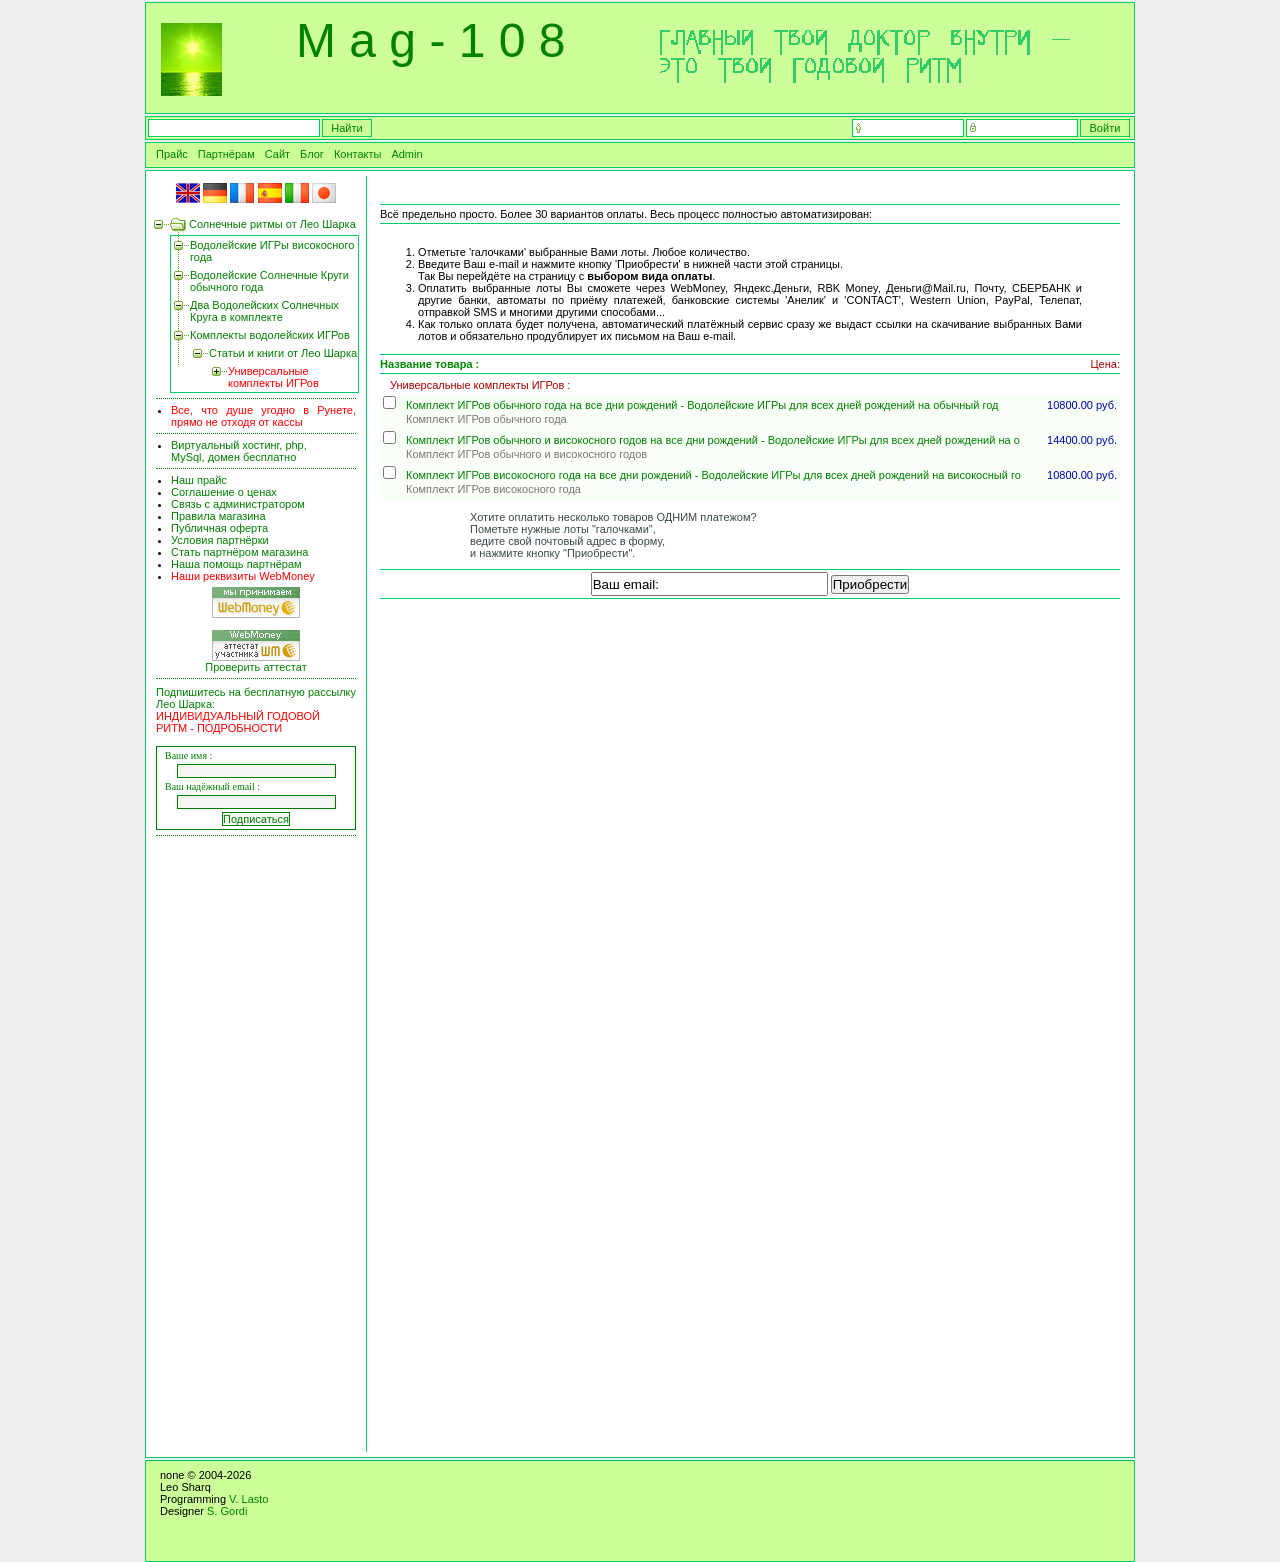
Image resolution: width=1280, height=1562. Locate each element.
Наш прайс (199, 480)
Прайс (172, 154)
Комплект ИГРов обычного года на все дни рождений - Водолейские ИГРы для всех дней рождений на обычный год (702, 405)
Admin (406, 154)
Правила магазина (218, 516)
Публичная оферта (219, 528)
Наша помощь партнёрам (236, 564)
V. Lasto (248, 1499)
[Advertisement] (259, 1146)
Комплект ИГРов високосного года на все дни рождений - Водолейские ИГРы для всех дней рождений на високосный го (713, 475)
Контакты (358, 154)
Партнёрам (226, 154)
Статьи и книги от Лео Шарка (283, 353)
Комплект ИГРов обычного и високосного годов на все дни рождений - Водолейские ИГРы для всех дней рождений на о (713, 440)
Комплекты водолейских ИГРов (270, 335)
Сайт (277, 154)
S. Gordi (227, 1511)
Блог (312, 154)
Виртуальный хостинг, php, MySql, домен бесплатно (239, 451)
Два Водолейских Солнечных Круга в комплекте (264, 311)
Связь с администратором (238, 504)
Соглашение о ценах (224, 492)
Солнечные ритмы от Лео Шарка (272, 224)
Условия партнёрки (220, 540)
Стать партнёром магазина (239, 552)
